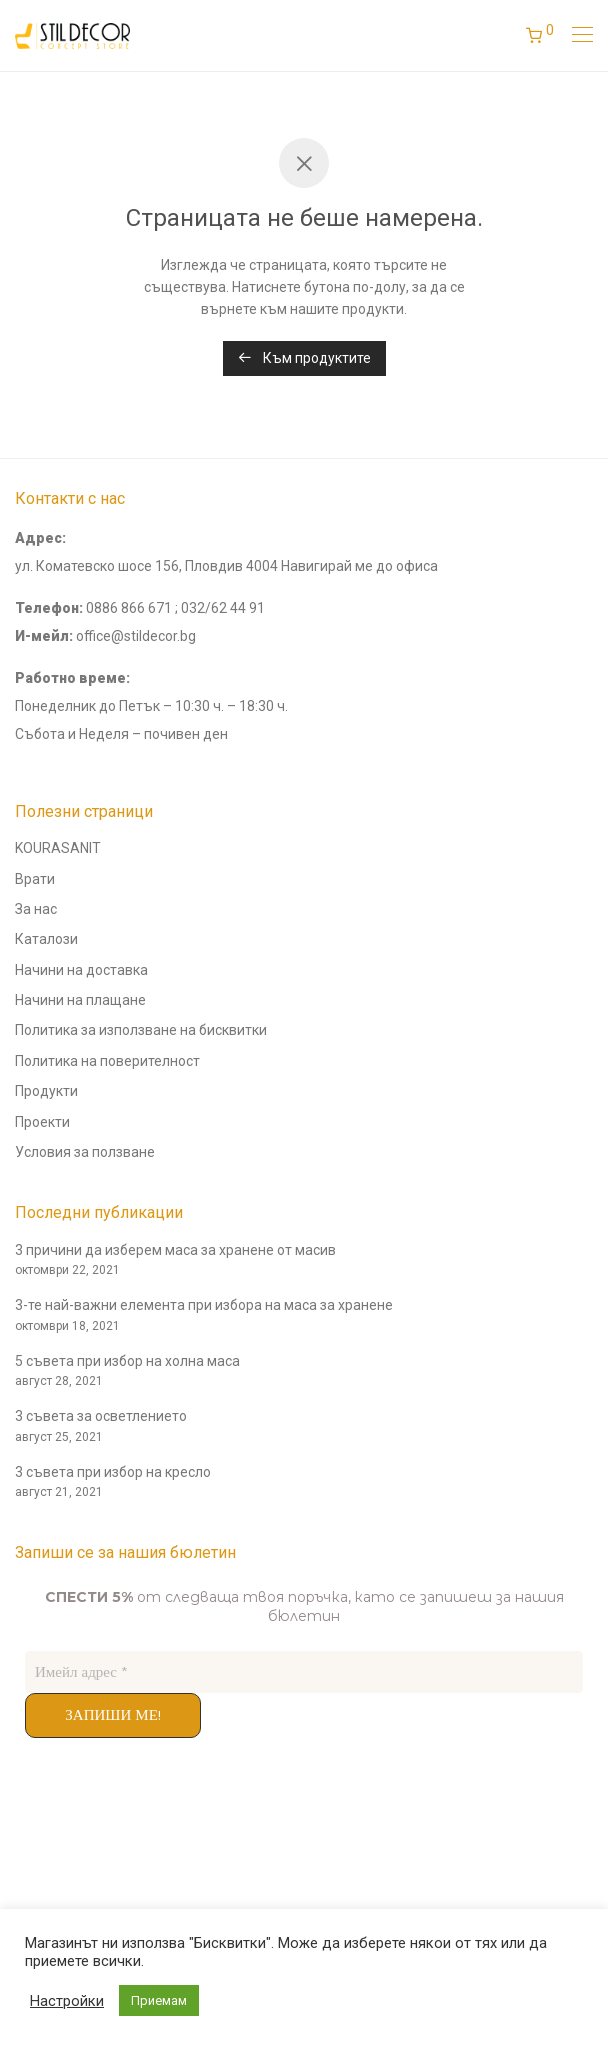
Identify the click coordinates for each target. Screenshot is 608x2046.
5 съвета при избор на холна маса (127, 1361)
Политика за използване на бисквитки (141, 1030)
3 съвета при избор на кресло (113, 1472)
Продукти (46, 1091)
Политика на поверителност (107, 1061)
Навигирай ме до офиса (359, 566)
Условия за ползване (85, 1152)
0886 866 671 (129, 608)
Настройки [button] (67, 2001)
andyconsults (57, 1842)
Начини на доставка (81, 970)
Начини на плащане (80, 1000)
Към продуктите (304, 358)
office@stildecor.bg (136, 636)
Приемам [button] (159, 2000)
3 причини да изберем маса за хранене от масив (175, 1250)
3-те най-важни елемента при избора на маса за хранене (204, 1305)
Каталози (46, 939)
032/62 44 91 (223, 608)
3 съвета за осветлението (101, 1416)
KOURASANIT (58, 848)
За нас (36, 909)
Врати (35, 879)
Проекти (42, 1122)
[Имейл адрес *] (304, 1672)
